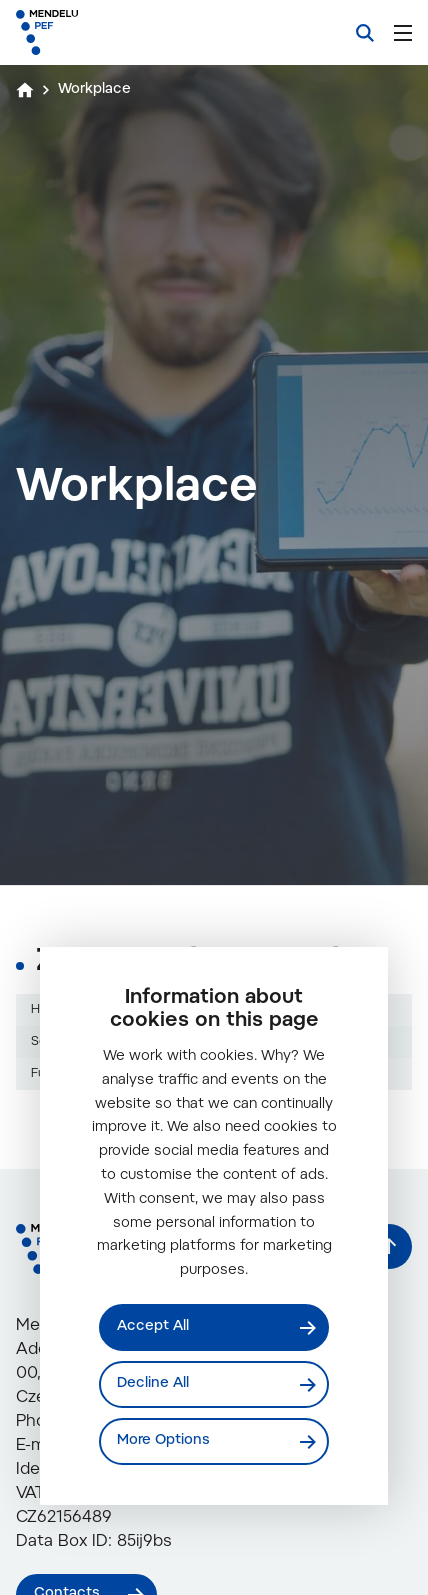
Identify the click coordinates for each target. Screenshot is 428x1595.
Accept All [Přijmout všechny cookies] (153, 1327)
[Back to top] (389, 1318)
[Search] (365, 33)
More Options (163, 1441)
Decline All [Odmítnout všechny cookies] (153, 1384)
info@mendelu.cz (137, 1518)
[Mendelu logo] (116, 32)
